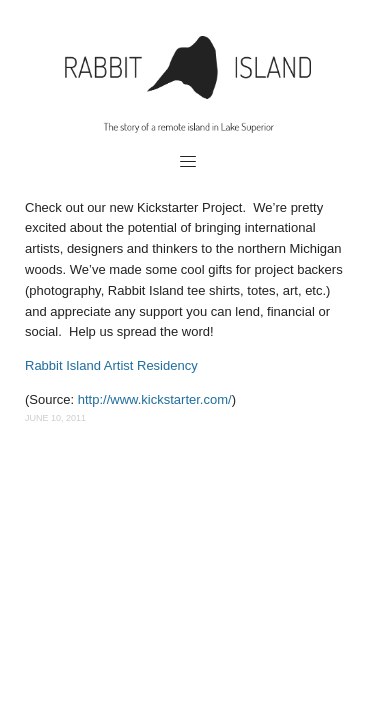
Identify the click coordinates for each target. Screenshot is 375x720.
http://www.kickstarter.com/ (155, 399)
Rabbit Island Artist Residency (113, 365)
